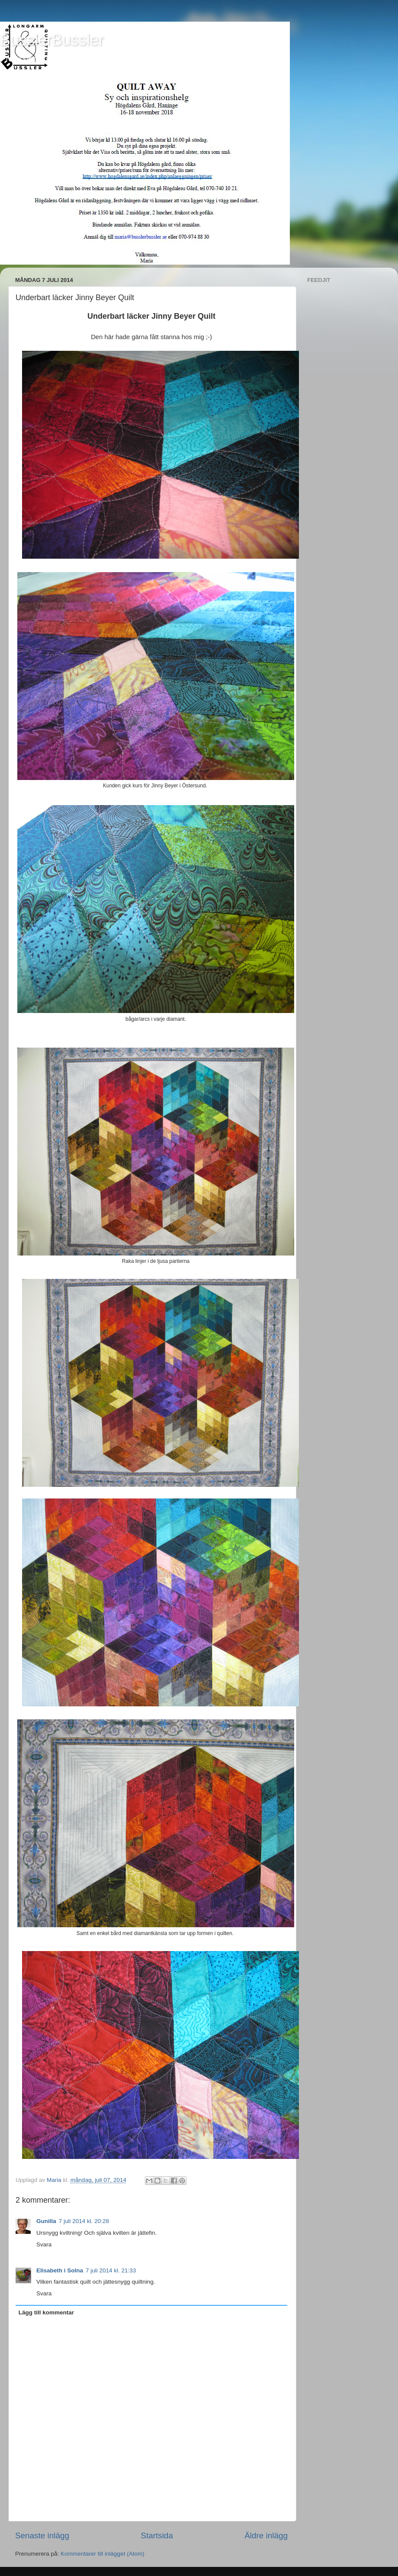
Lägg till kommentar (46, 2312)
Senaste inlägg (42, 2535)
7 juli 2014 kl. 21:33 (111, 2270)
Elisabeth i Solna (59, 2270)
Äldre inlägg (266, 2535)
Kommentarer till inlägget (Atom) (102, 2553)
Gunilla (46, 2221)
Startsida (157, 2535)
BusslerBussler (52, 40)
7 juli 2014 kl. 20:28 (84, 2221)
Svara (43, 2244)
